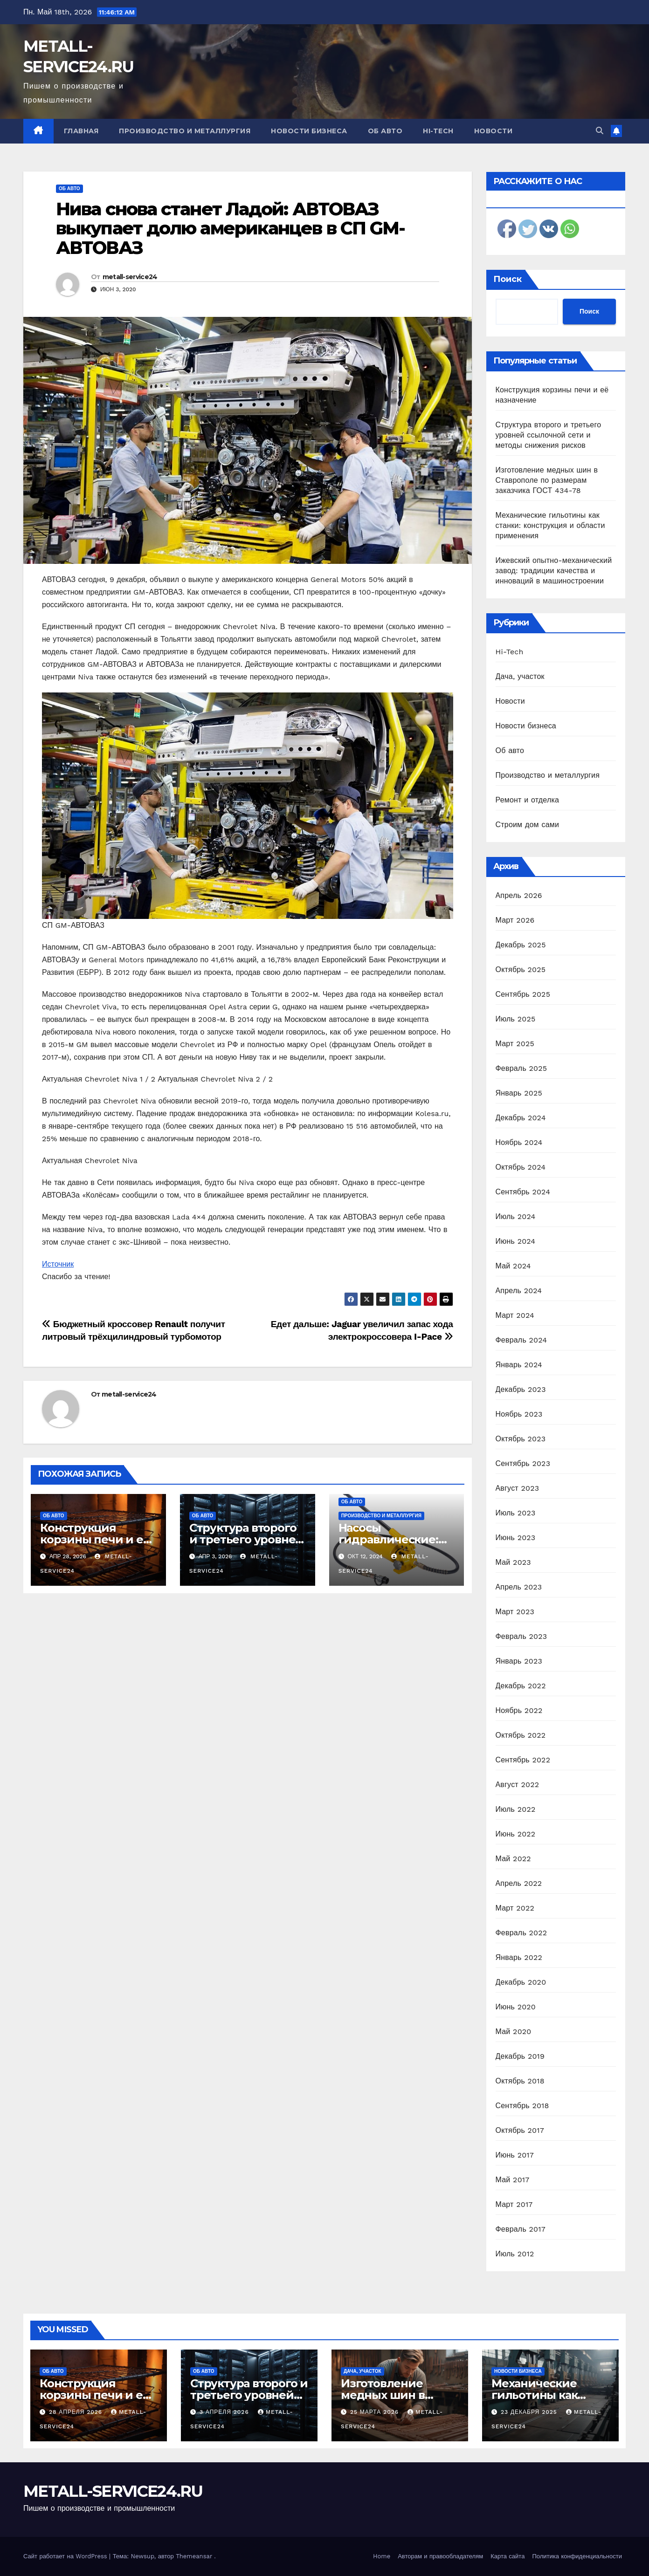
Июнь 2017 (515, 2155)
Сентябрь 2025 (523, 994)
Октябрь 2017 (520, 2130)
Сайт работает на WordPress (66, 2556)
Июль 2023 (516, 1512)
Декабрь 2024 (521, 1117)
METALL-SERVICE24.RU (113, 2491)
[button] (599, 130)
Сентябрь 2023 (523, 1463)
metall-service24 (130, 277)
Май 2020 (514, 2031)
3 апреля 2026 (225, 2412)
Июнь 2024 (516, 1241)
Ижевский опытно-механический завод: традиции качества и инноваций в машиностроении (554, 570)
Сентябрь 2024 (523, 1191)
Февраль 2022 (521, 1932)
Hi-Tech (438, 131)
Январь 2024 (519, 1364)
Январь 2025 (519, 1093)
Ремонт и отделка (527, 799)
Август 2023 (517, 1488)
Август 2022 (517, 1784)
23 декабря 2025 (530, 2412)
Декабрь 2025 (521, 944)
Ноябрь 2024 (519, 1142)
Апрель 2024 (519, 1290)
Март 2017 (514, 2204)
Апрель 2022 (519, 1883)
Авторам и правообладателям (440, 2556)
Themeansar (194, 2556)
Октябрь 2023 (521, 1438)
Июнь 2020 (516, 2006)
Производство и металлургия (184, 131)
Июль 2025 (516, 1018)
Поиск (507, 279)
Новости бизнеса (309, 131)
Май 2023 (513, 1562)
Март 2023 (515, 1611)
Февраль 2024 (521, 1340)
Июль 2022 (516, 1809)
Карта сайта (507, 2556)
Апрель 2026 (519, 895)
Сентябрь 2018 (522, 2105)
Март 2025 (515, 1043)
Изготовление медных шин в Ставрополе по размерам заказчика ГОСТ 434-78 (547, 480)
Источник (58, 1264)
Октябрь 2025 (521, 969)
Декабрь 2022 (521, 1685)
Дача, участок (520, 676)
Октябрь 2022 (521, 1735)
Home (381, 2556)
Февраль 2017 (520, 2229)
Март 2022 (515, 1908)
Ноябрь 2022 (519, 1710)
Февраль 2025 (521, 1068)
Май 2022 (513, 1858)
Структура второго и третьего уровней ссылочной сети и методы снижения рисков (548, 435)
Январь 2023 (519, 1661)
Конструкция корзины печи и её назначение (95, 1539)
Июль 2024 (516, 1216)
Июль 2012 (515, 2253)
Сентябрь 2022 (523, 1759)
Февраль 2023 (521, 1636)
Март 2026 (515, 920)
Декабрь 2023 (521, 1389)
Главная (81, 131)
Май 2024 (513, 1265)
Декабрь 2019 (520, 2056)
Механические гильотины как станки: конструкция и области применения (550, 525)
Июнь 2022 (516, 1833)
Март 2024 (515, 1315)
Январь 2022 (519, 1957)
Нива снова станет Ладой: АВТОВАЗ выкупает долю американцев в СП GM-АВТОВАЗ (230, 228)
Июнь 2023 (516, 1537)
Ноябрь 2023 (519, 1414)
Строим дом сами (527, 824)
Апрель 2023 (519, 1587)
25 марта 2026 (375, 2412)
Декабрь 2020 (521, 1982)
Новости (493, 131)
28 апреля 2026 (76, 2412)
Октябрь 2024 (521, 1167)
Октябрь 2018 (520, 2080)
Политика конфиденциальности (577, 2556)
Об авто (385, 131)
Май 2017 (513, 2179)
